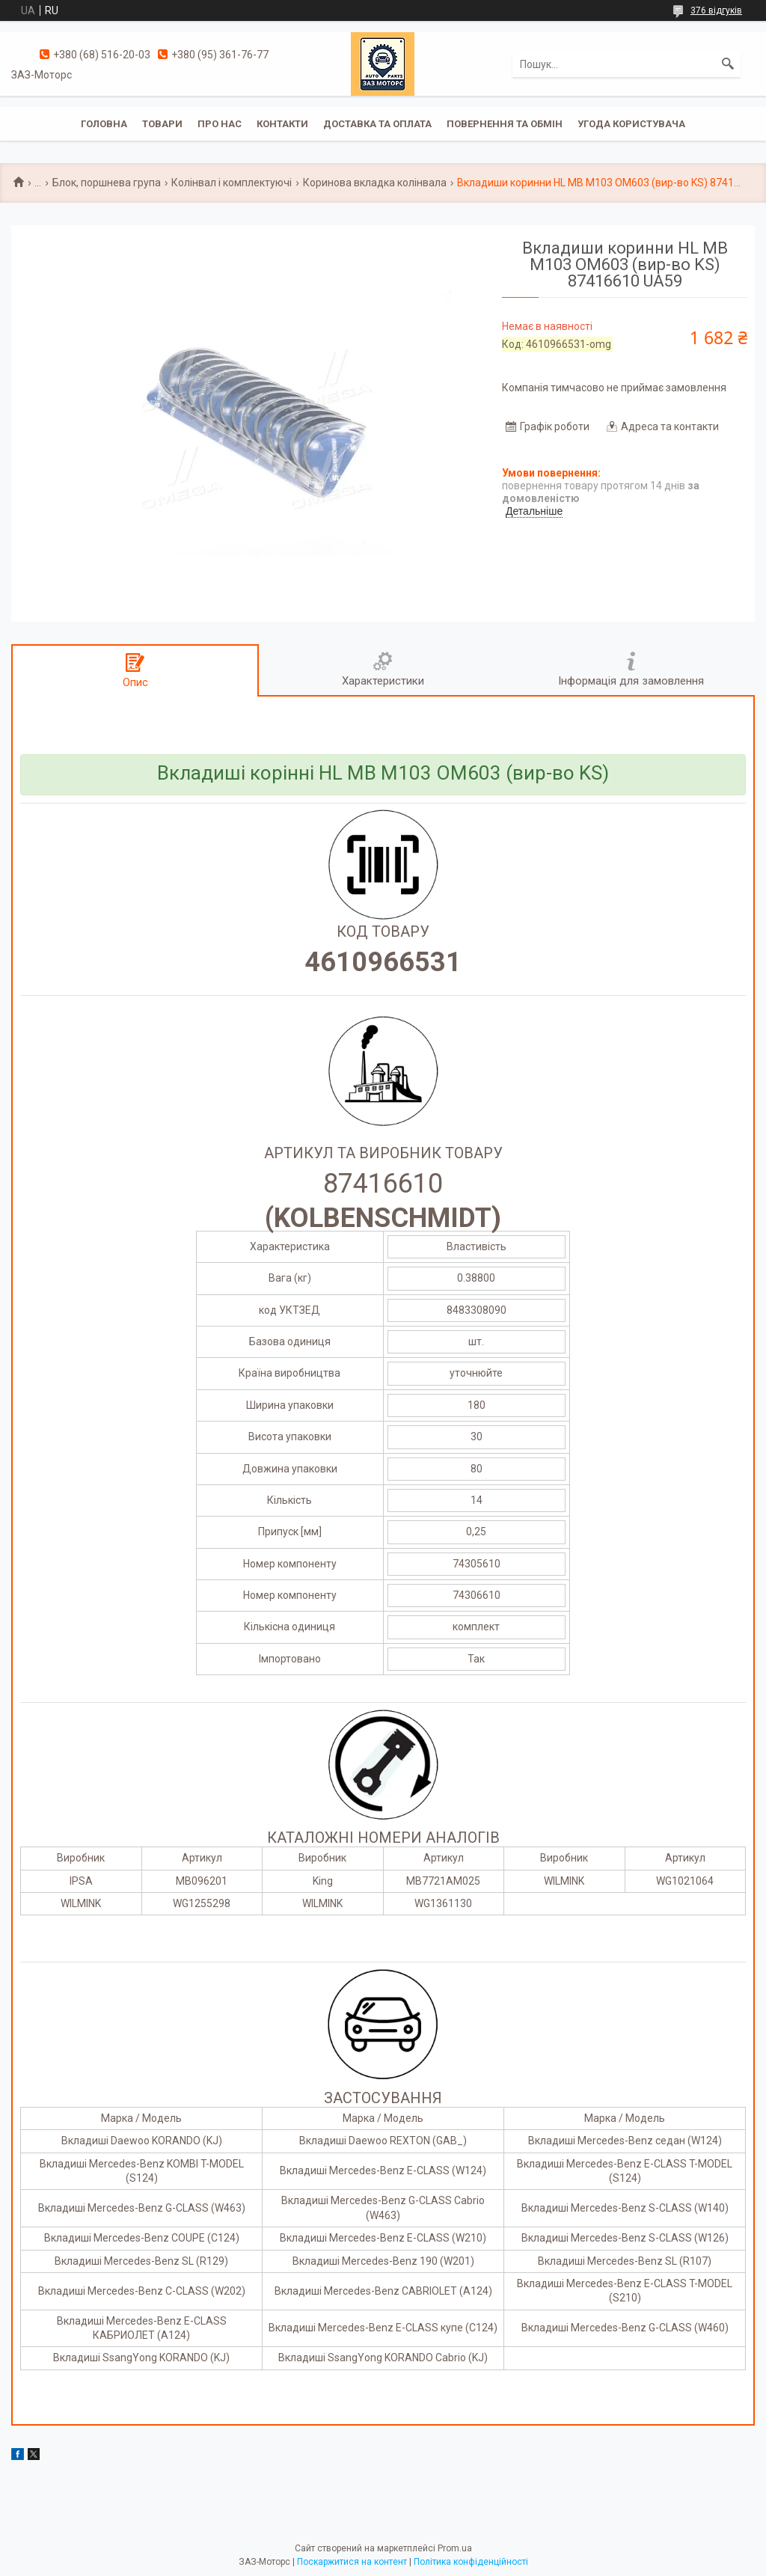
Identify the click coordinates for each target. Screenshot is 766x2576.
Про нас (219, 123)
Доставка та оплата (377, 123)
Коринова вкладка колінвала (375, 183)
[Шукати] (728, 64)
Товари (162, 123)
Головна (104, 123)
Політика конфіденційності (471, 2562)
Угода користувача (631, 123)
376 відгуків (716, 10)
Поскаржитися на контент (352, 2562)
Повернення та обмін (505, 123)
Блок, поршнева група (106, 183)
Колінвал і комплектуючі (231, 183)
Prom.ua (455, 2548)
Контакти (282, 123)
